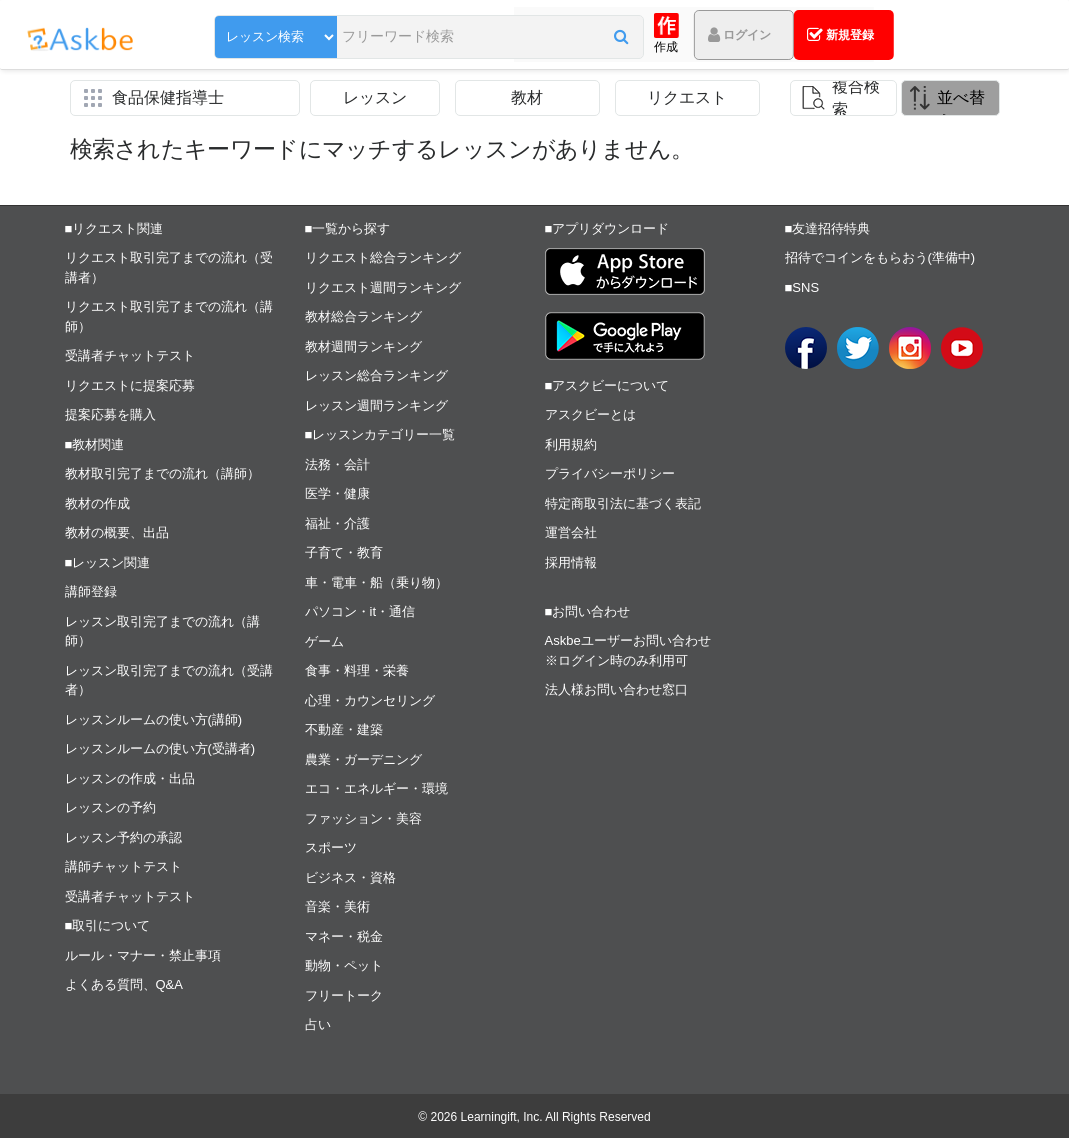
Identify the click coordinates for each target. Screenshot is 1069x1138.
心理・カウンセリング (370, 700)
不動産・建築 (344, 729)
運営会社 (571, 532)
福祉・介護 (337, 523)
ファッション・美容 (363, 818)
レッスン (375, 97)
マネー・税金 (344, 936)
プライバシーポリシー (610, 473)
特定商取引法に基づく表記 (623, 503)
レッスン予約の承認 (123, 837)
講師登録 (91, 591)
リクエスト (687, 97)
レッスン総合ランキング (376, 375)
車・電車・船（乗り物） (376, 582)
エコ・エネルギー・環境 (376, 788)
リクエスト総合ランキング (383, 257)
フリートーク (344, 995)
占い (318, 1024)
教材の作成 (97, 503)
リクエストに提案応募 (130, 385)
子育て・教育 (344, 552)
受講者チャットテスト (130, 355)
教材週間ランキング (363, 346)
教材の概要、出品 (117, 532)
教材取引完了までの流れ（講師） (162, 473)
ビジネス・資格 (350, 877)
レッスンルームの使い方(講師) (154, 719)
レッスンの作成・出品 (130, 778)
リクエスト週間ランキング (383, 287)
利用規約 (571, 444)
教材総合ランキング (363, 316)
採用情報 (571, 562)
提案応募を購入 (110, 414)
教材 (527, 97)
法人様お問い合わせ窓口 (616, 689)
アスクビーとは (590, 414)
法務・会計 (337, 464)
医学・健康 (337, 493)
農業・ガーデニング (363, 759)
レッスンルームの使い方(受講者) (160, 748)
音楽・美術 (337, 906)
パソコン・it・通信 (360, 611)
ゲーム (324, 641)
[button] (509, 37)
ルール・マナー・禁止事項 (143, 955)
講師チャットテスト (123, 866)
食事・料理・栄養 (357, 670)
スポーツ (331, 847)
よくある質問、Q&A (124, 984)
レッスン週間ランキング (376, 405)
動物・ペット (344, 965)
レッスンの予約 (110, 807)
